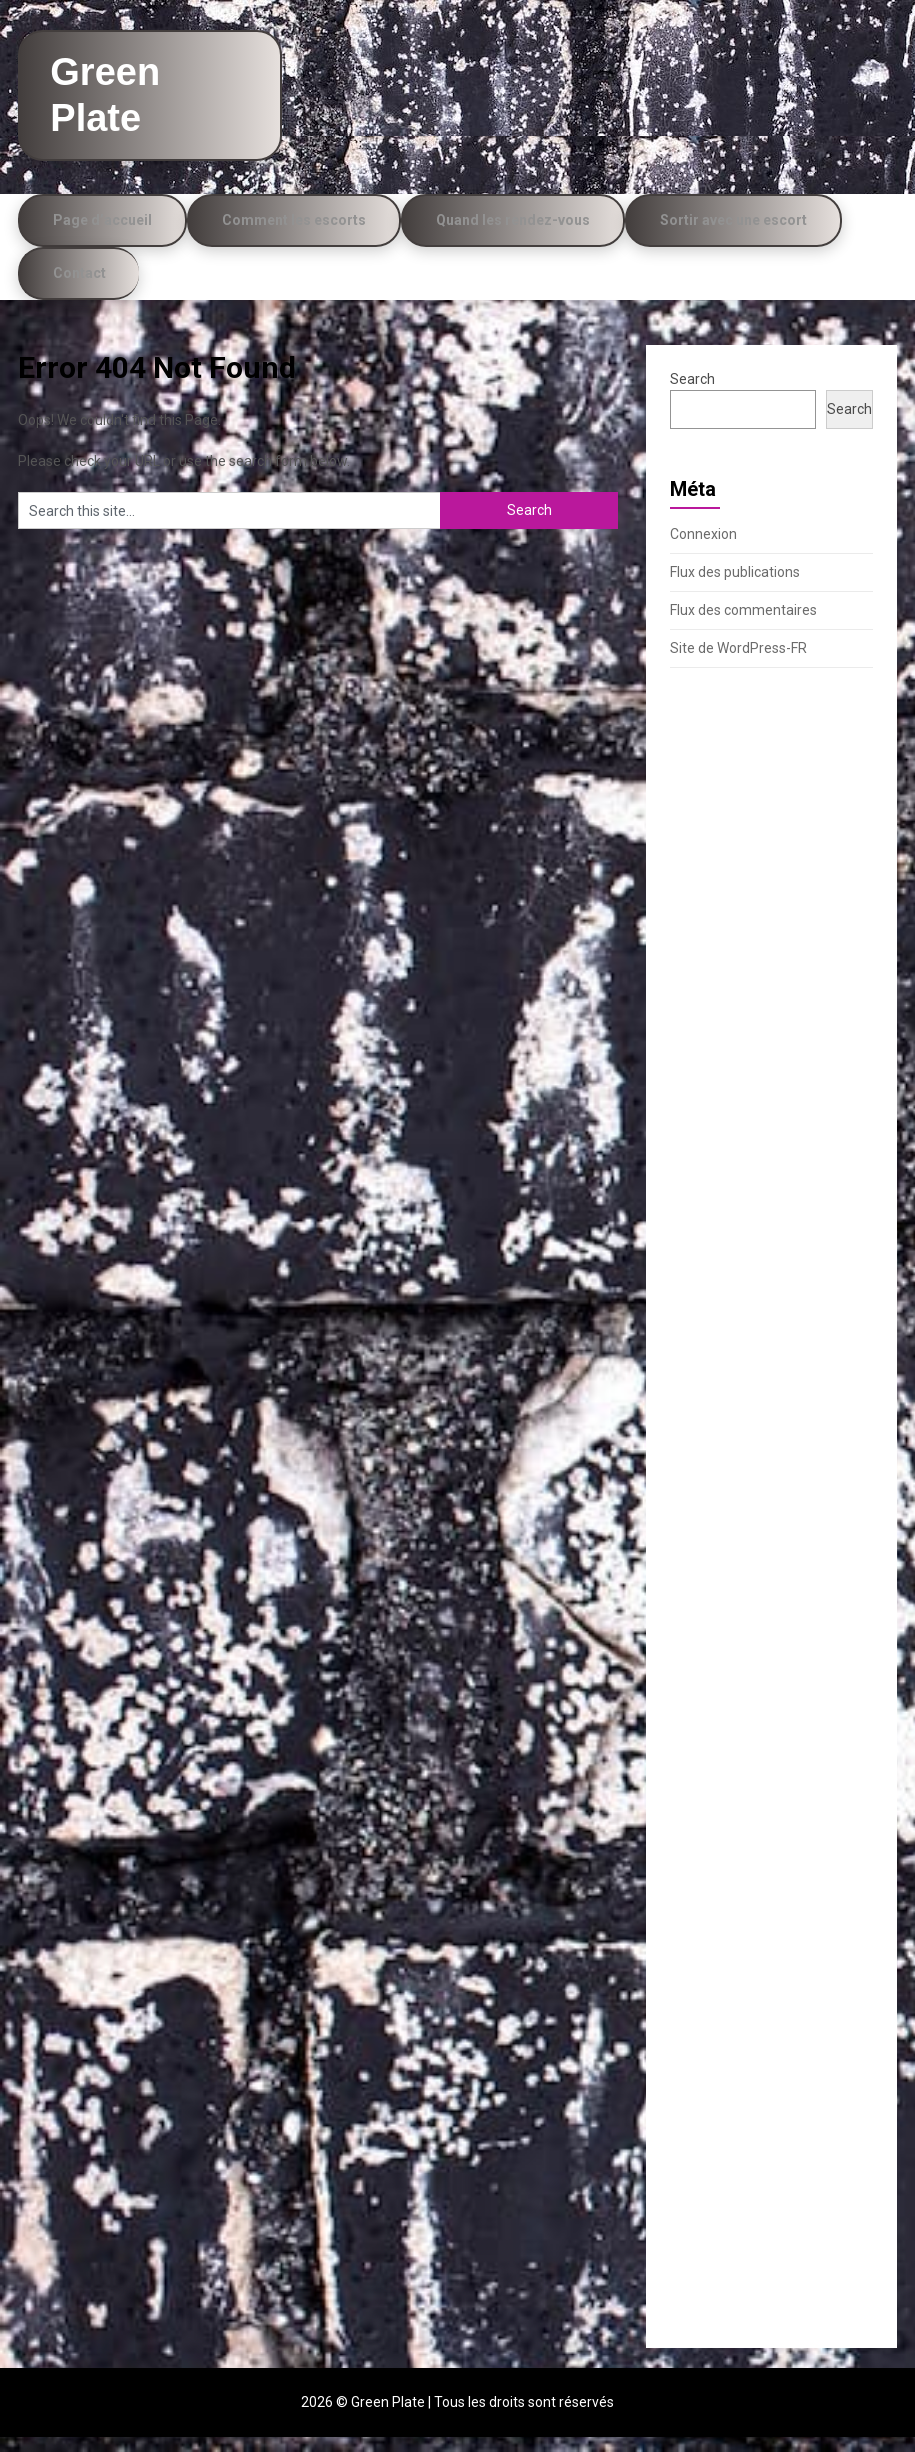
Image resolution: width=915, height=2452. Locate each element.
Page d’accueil (102, 235)
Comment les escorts (294, 235)
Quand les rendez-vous (513, 235)
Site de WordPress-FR (738, 663)
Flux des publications (735, 587)
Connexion (703, 549)
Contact (79, 288)
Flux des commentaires (743, 625)
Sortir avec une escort (733, 235)
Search (692, 394)
